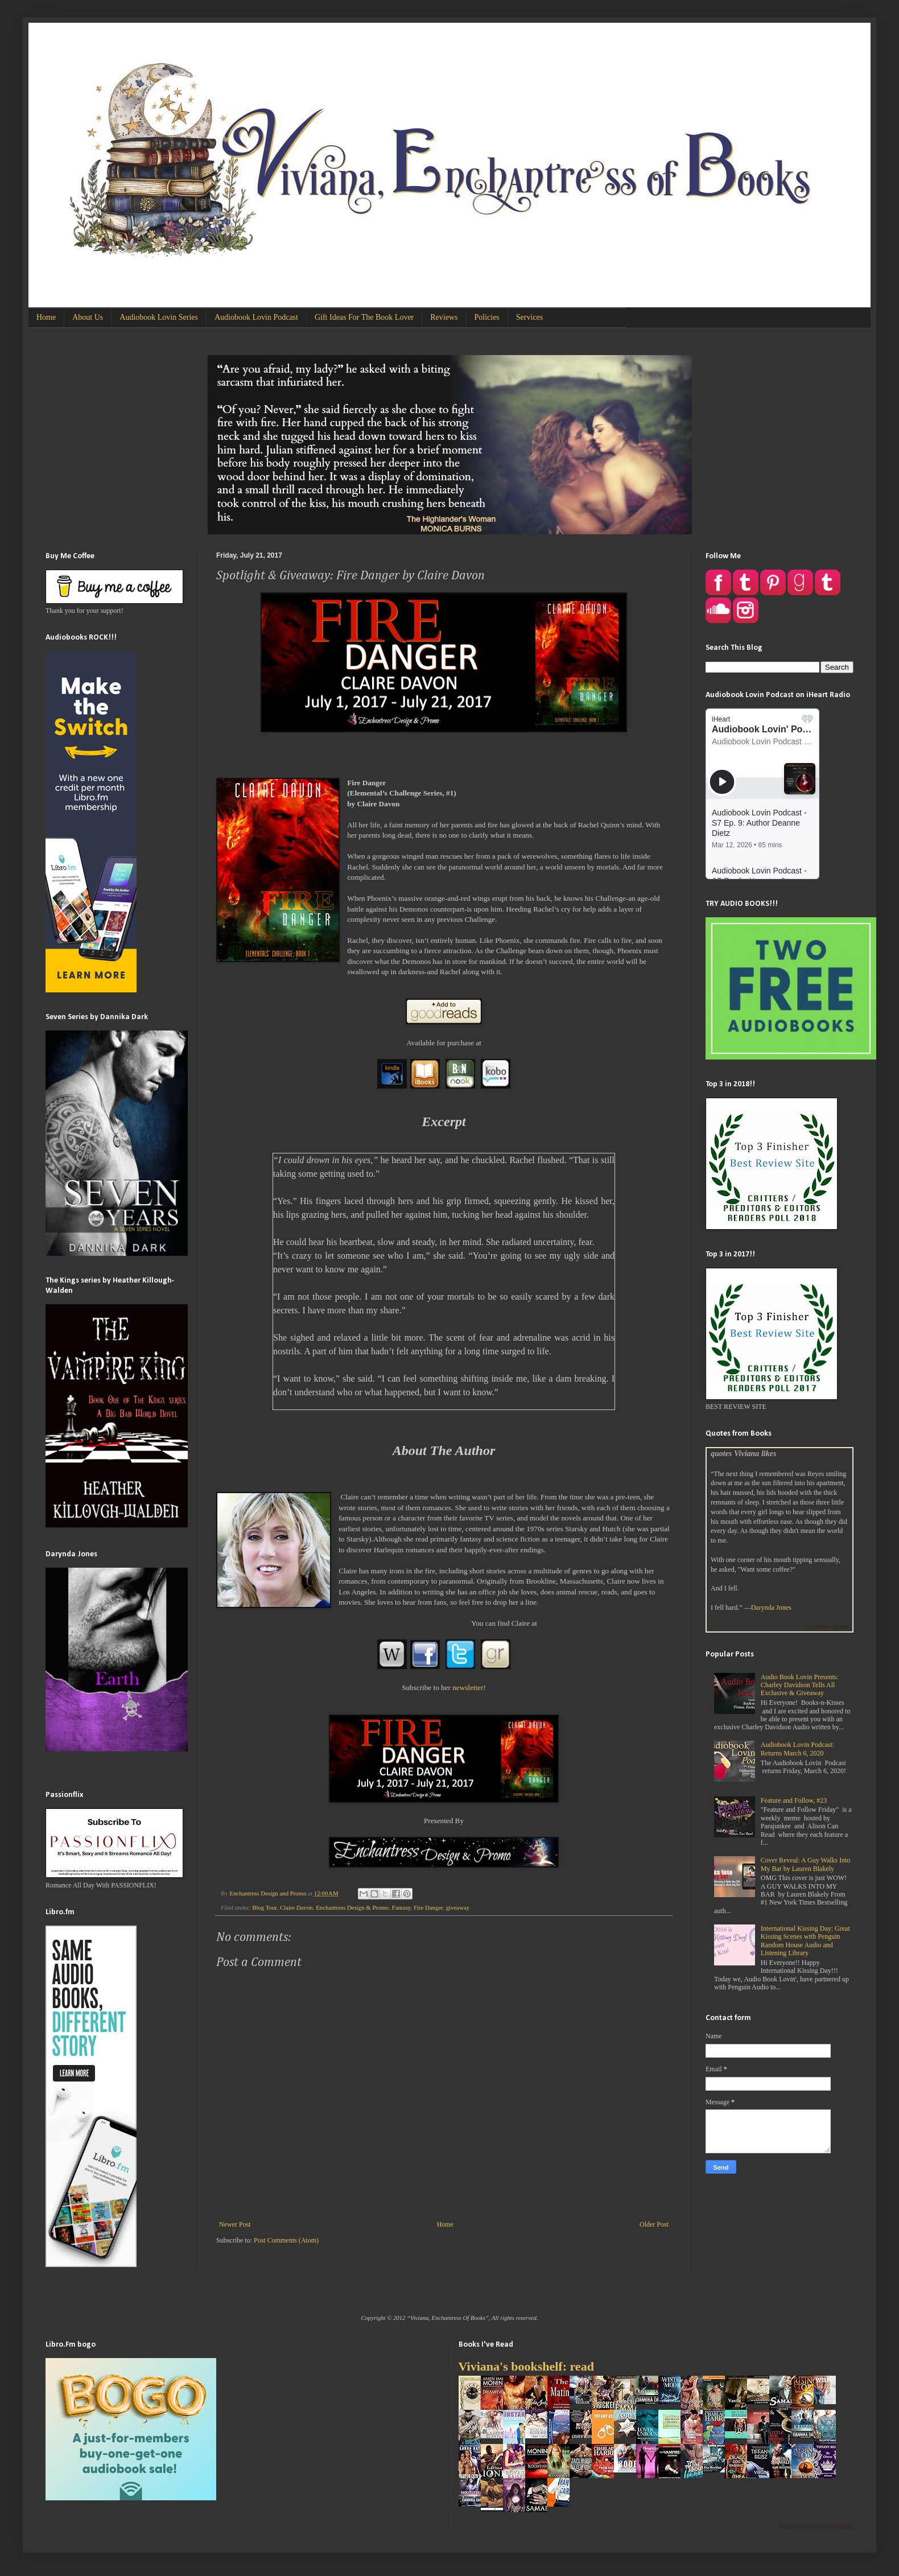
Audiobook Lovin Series (158, 317)
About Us (87, 317)
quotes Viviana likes (743, 1453)
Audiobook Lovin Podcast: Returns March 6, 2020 (797, 1749)
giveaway (457, 1907)
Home (46, 317)
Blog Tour (264, 1907)
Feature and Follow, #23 (794, 1800)
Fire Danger (428, 1907)
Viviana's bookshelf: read (526, 2366)
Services (529, 317)
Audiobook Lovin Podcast (256, 317)
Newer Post (235, 2224)
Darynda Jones (771, 1607)
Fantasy (401, 1907)
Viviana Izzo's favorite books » (815, 2526)
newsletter (467, 1687)
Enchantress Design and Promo (268, 1893)
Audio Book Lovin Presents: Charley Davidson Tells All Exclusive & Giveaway (800, 1685)
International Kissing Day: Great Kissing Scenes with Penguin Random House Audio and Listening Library (805, 1940)
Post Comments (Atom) (286, 2240)
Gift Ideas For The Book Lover (364, 317)
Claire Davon (296, 1907)
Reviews (443, 317)
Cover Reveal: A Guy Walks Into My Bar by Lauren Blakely (806, 1864)
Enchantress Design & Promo (352, 1907)
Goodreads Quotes (827, 1626)
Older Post (654, 2224)
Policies (486, 317)
